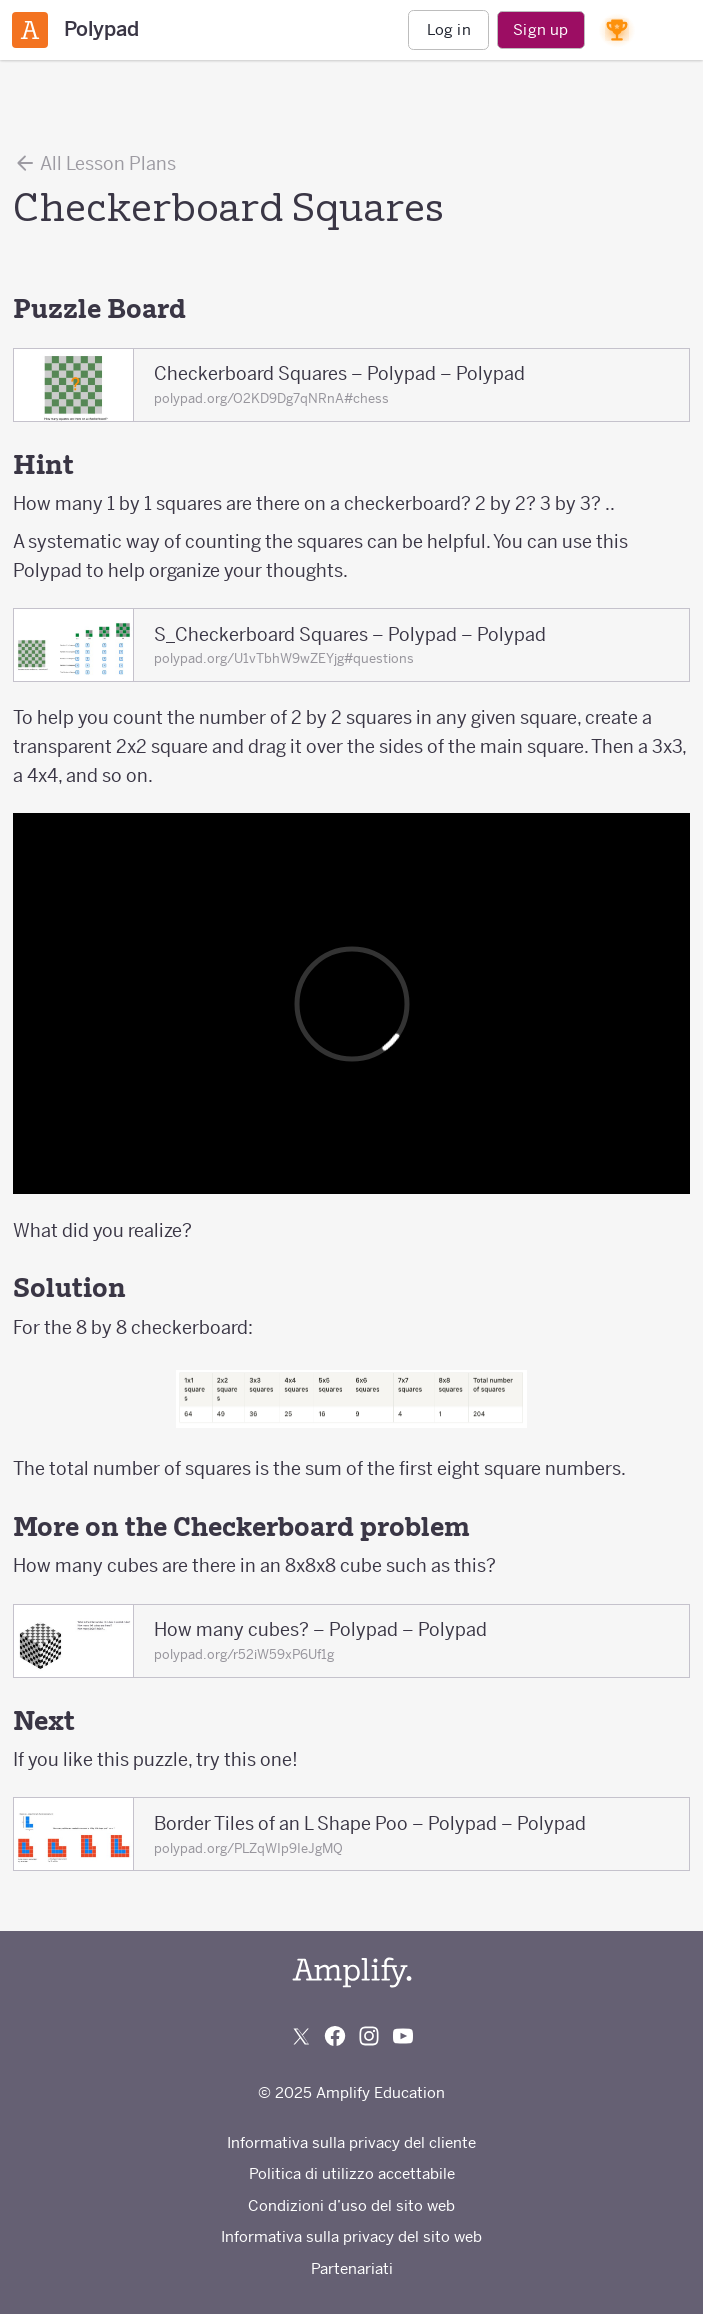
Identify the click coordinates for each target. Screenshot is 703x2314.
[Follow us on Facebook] (335, 2036)
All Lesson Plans (94, 163)
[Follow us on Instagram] (369, 2036)
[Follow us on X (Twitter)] (301, 2036)
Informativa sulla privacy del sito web (351, 2236)
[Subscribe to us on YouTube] (403, 2036)
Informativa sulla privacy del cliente (351, 2142)
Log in (449, 29)
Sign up (540, 29)
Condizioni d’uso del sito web (351, 2205)
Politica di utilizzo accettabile (352, 2173)
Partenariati (352, 2268)
